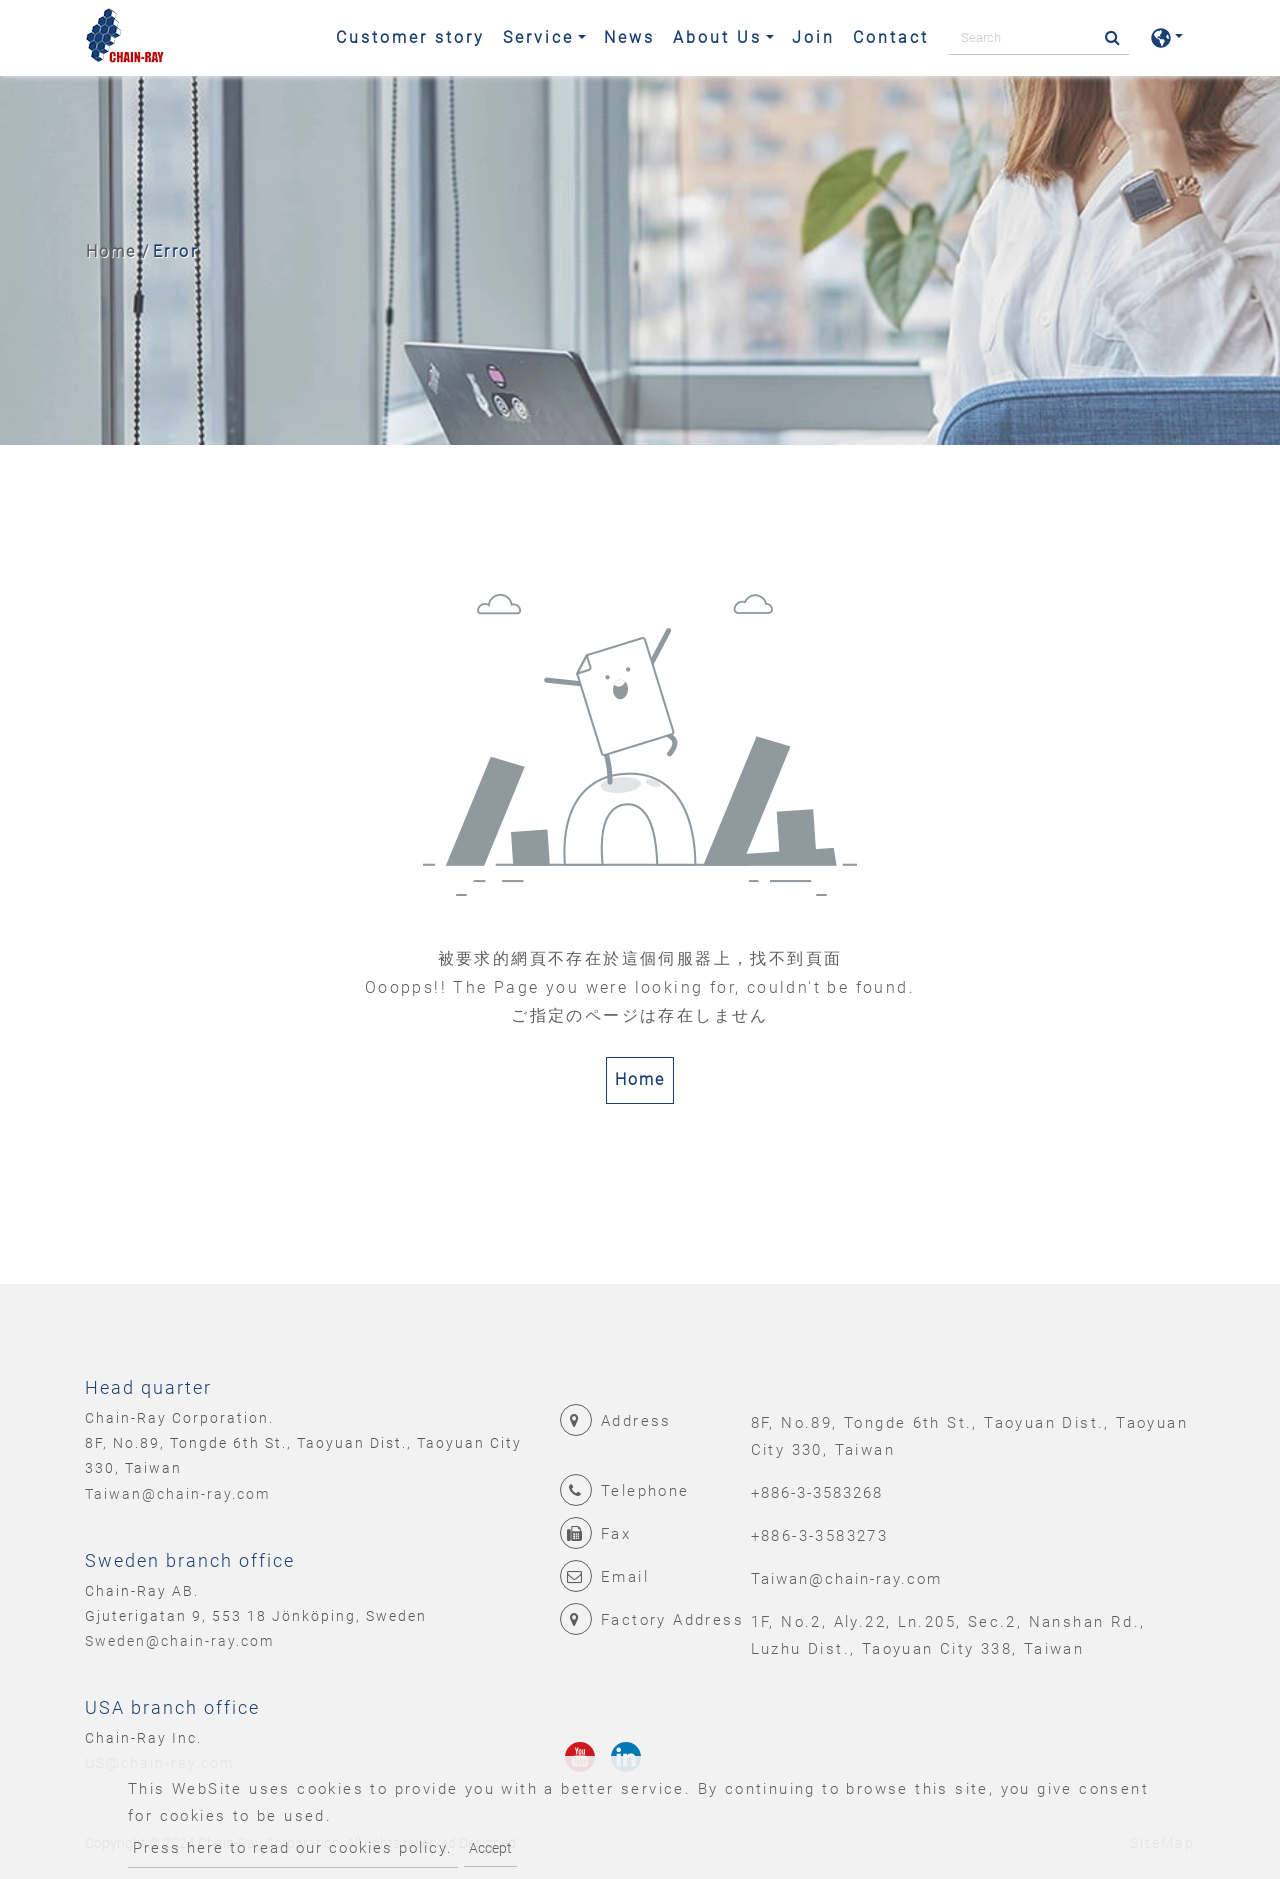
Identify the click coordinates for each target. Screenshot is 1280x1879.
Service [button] (538, 37)
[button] (1167, 38)
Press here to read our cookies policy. (293, 1848)
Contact (891, 37)
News (629, 37)
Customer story (410, 37)
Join (813, 37)
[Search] (1039, 38)
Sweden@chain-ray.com (179, 1641)
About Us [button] (717, 37)
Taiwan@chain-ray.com (177, 1494)
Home (111, 251)
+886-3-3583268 (817, 1493)
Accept (490, 1848)
